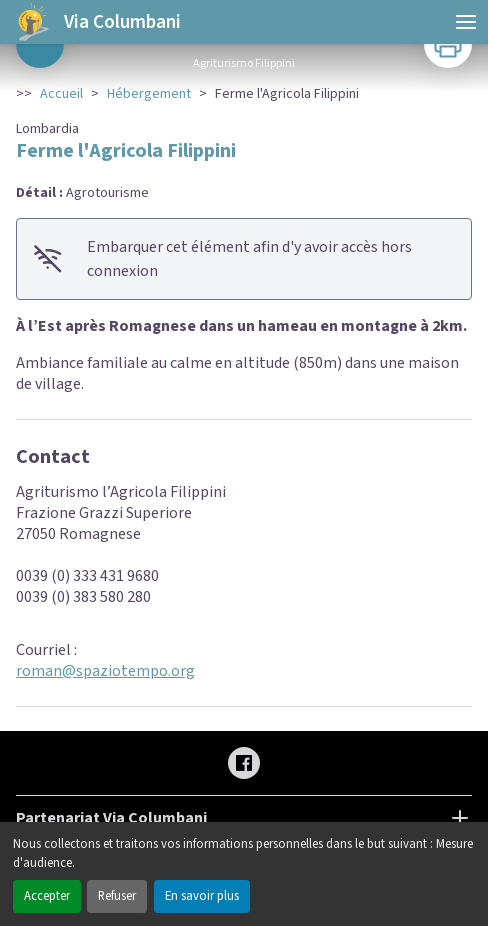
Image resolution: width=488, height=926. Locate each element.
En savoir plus (202, 896)
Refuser (117, 896)
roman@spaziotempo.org (105, 671)
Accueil (61, 94)
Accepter (47, 896)
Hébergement (149, 94)
